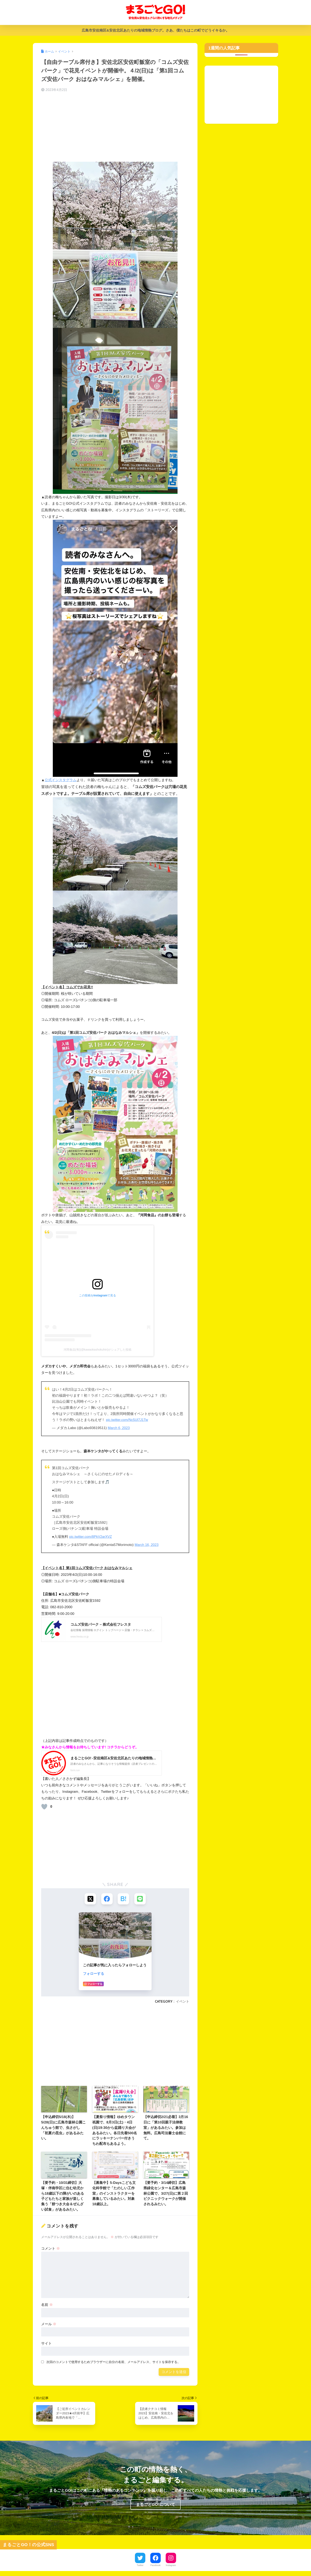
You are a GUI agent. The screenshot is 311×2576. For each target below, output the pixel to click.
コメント (50, 2248)
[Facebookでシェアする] (107, 1899)
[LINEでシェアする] (140, 1899)
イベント (182, 2001)
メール (48, 2324)
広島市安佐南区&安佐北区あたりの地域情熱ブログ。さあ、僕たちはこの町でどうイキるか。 (155, 30)
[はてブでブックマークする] (123, 1899)
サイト (46, 2343)
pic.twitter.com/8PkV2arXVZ (91, 1537)
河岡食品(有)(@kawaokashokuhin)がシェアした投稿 (97, 1349)
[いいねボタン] (44, 1807)
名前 (47, 2305)
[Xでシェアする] (90, 1899)
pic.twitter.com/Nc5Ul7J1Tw (127, 1420)
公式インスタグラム (61, 780)
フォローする (93, 1974)
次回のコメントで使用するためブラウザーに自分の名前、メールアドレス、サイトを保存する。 (113, 2362)
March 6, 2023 (119, 1428)
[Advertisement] (115, 128)
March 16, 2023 (147, 1545)
